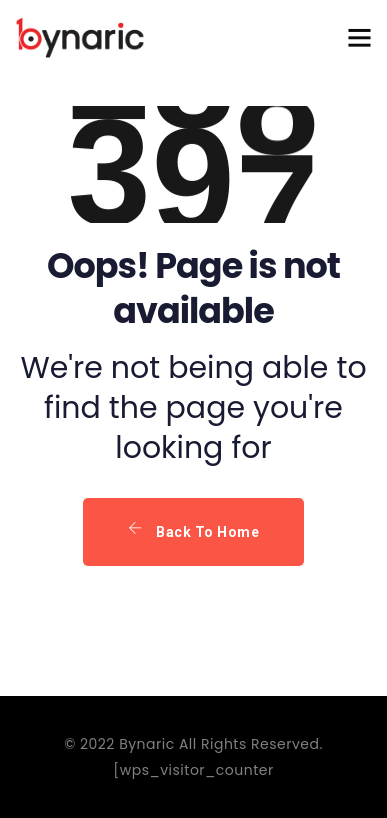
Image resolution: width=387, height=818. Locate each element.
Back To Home (193, 530)
